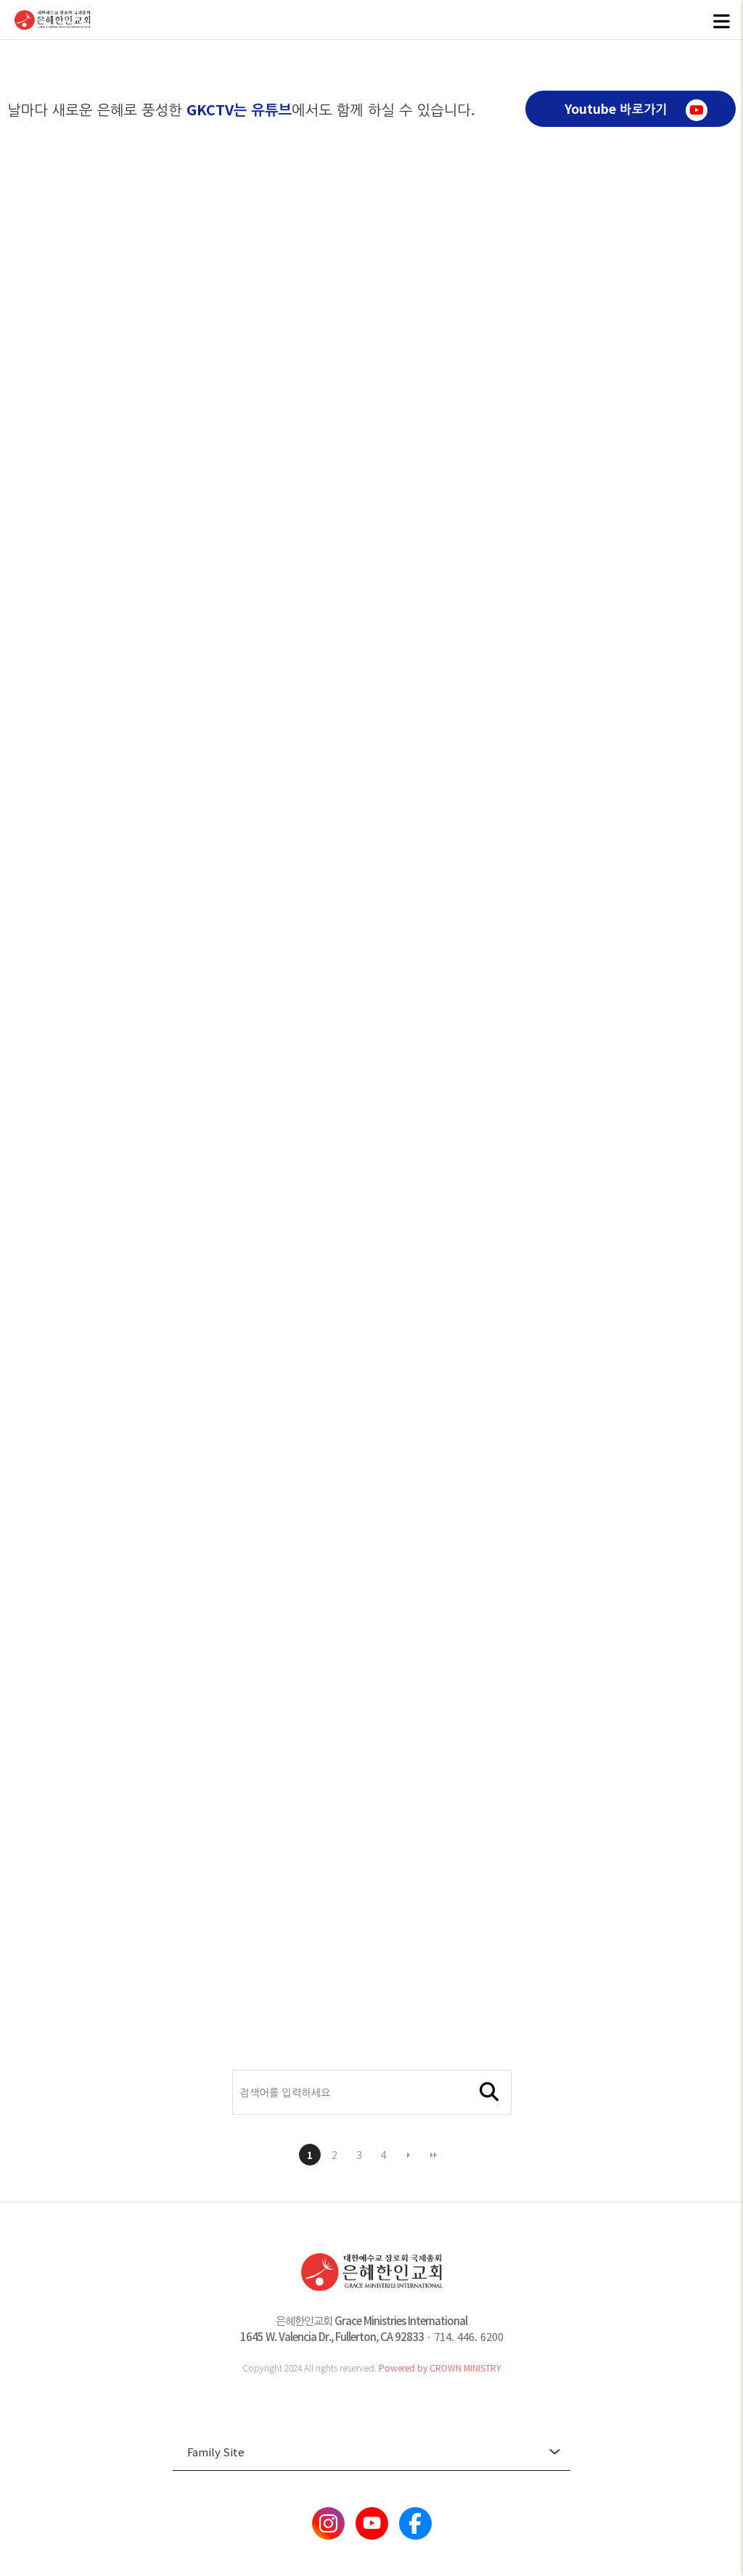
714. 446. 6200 (469, 2336)
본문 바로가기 (0, 0)
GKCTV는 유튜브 (239, 109)
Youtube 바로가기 (636, 110)
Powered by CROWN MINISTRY (440, 2367)
